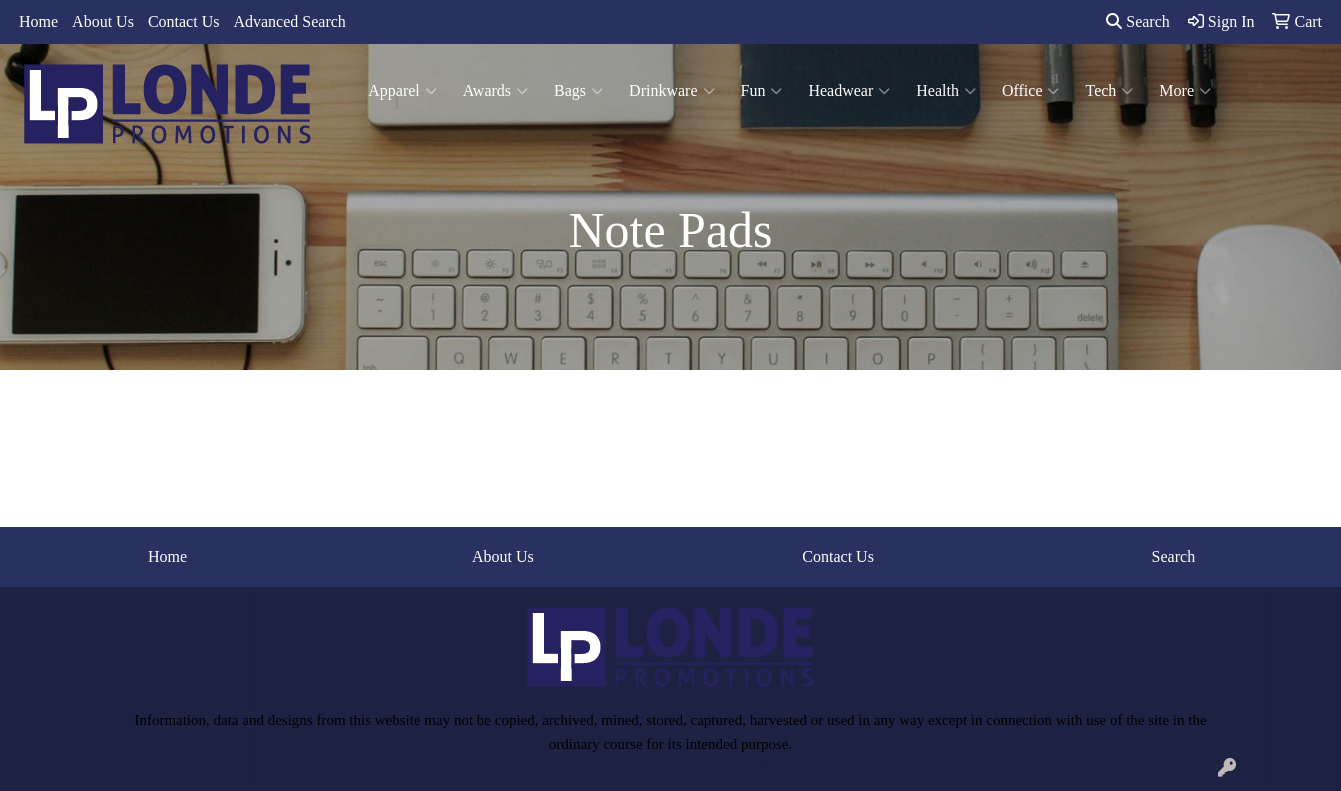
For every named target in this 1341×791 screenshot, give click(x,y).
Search (1138, 21)
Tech (1109, 91)
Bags (578, 91)
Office (1031, 91)
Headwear (849, 91)
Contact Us (184, 21)
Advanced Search (289, 21)
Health (946, 91)
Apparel (402, 91)
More (1185, 91)
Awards (495, 91)
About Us (103, 21)
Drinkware (671, 91)
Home (38, 21)
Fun (762, 91)
